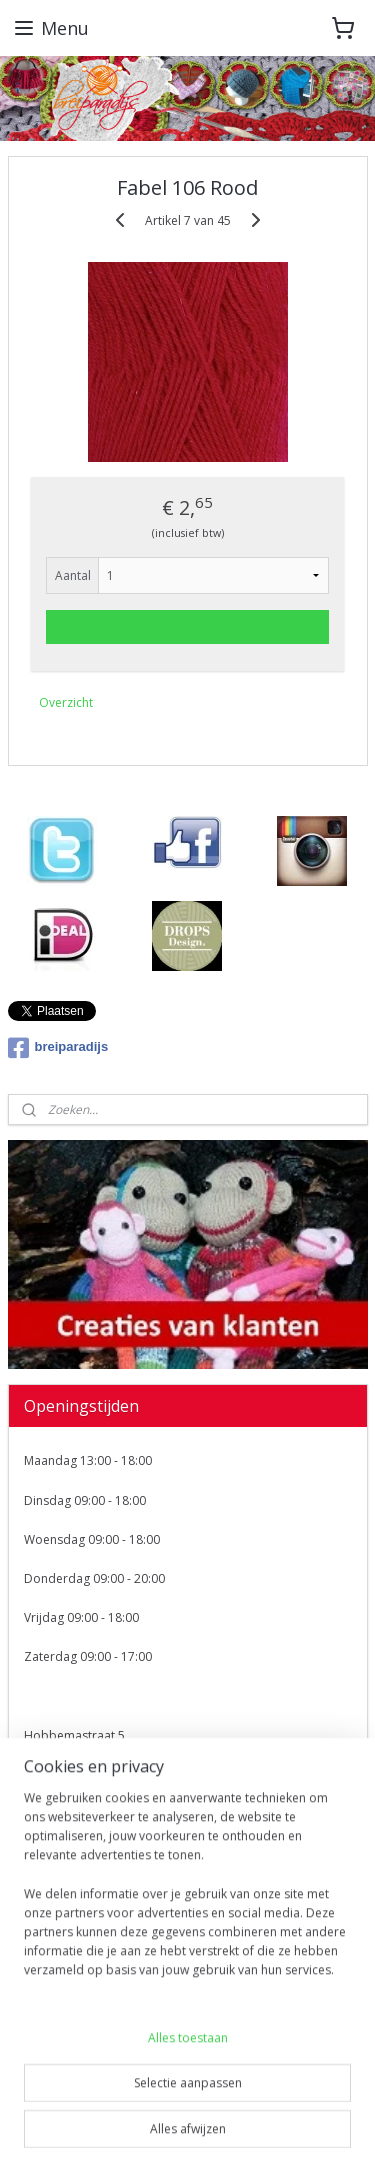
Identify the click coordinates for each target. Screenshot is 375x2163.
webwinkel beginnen (301, 2093)
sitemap (182, 2093)
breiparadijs (58, 1048)
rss (224, 2093)
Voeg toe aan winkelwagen (188, 626)
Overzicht (66, 702)
